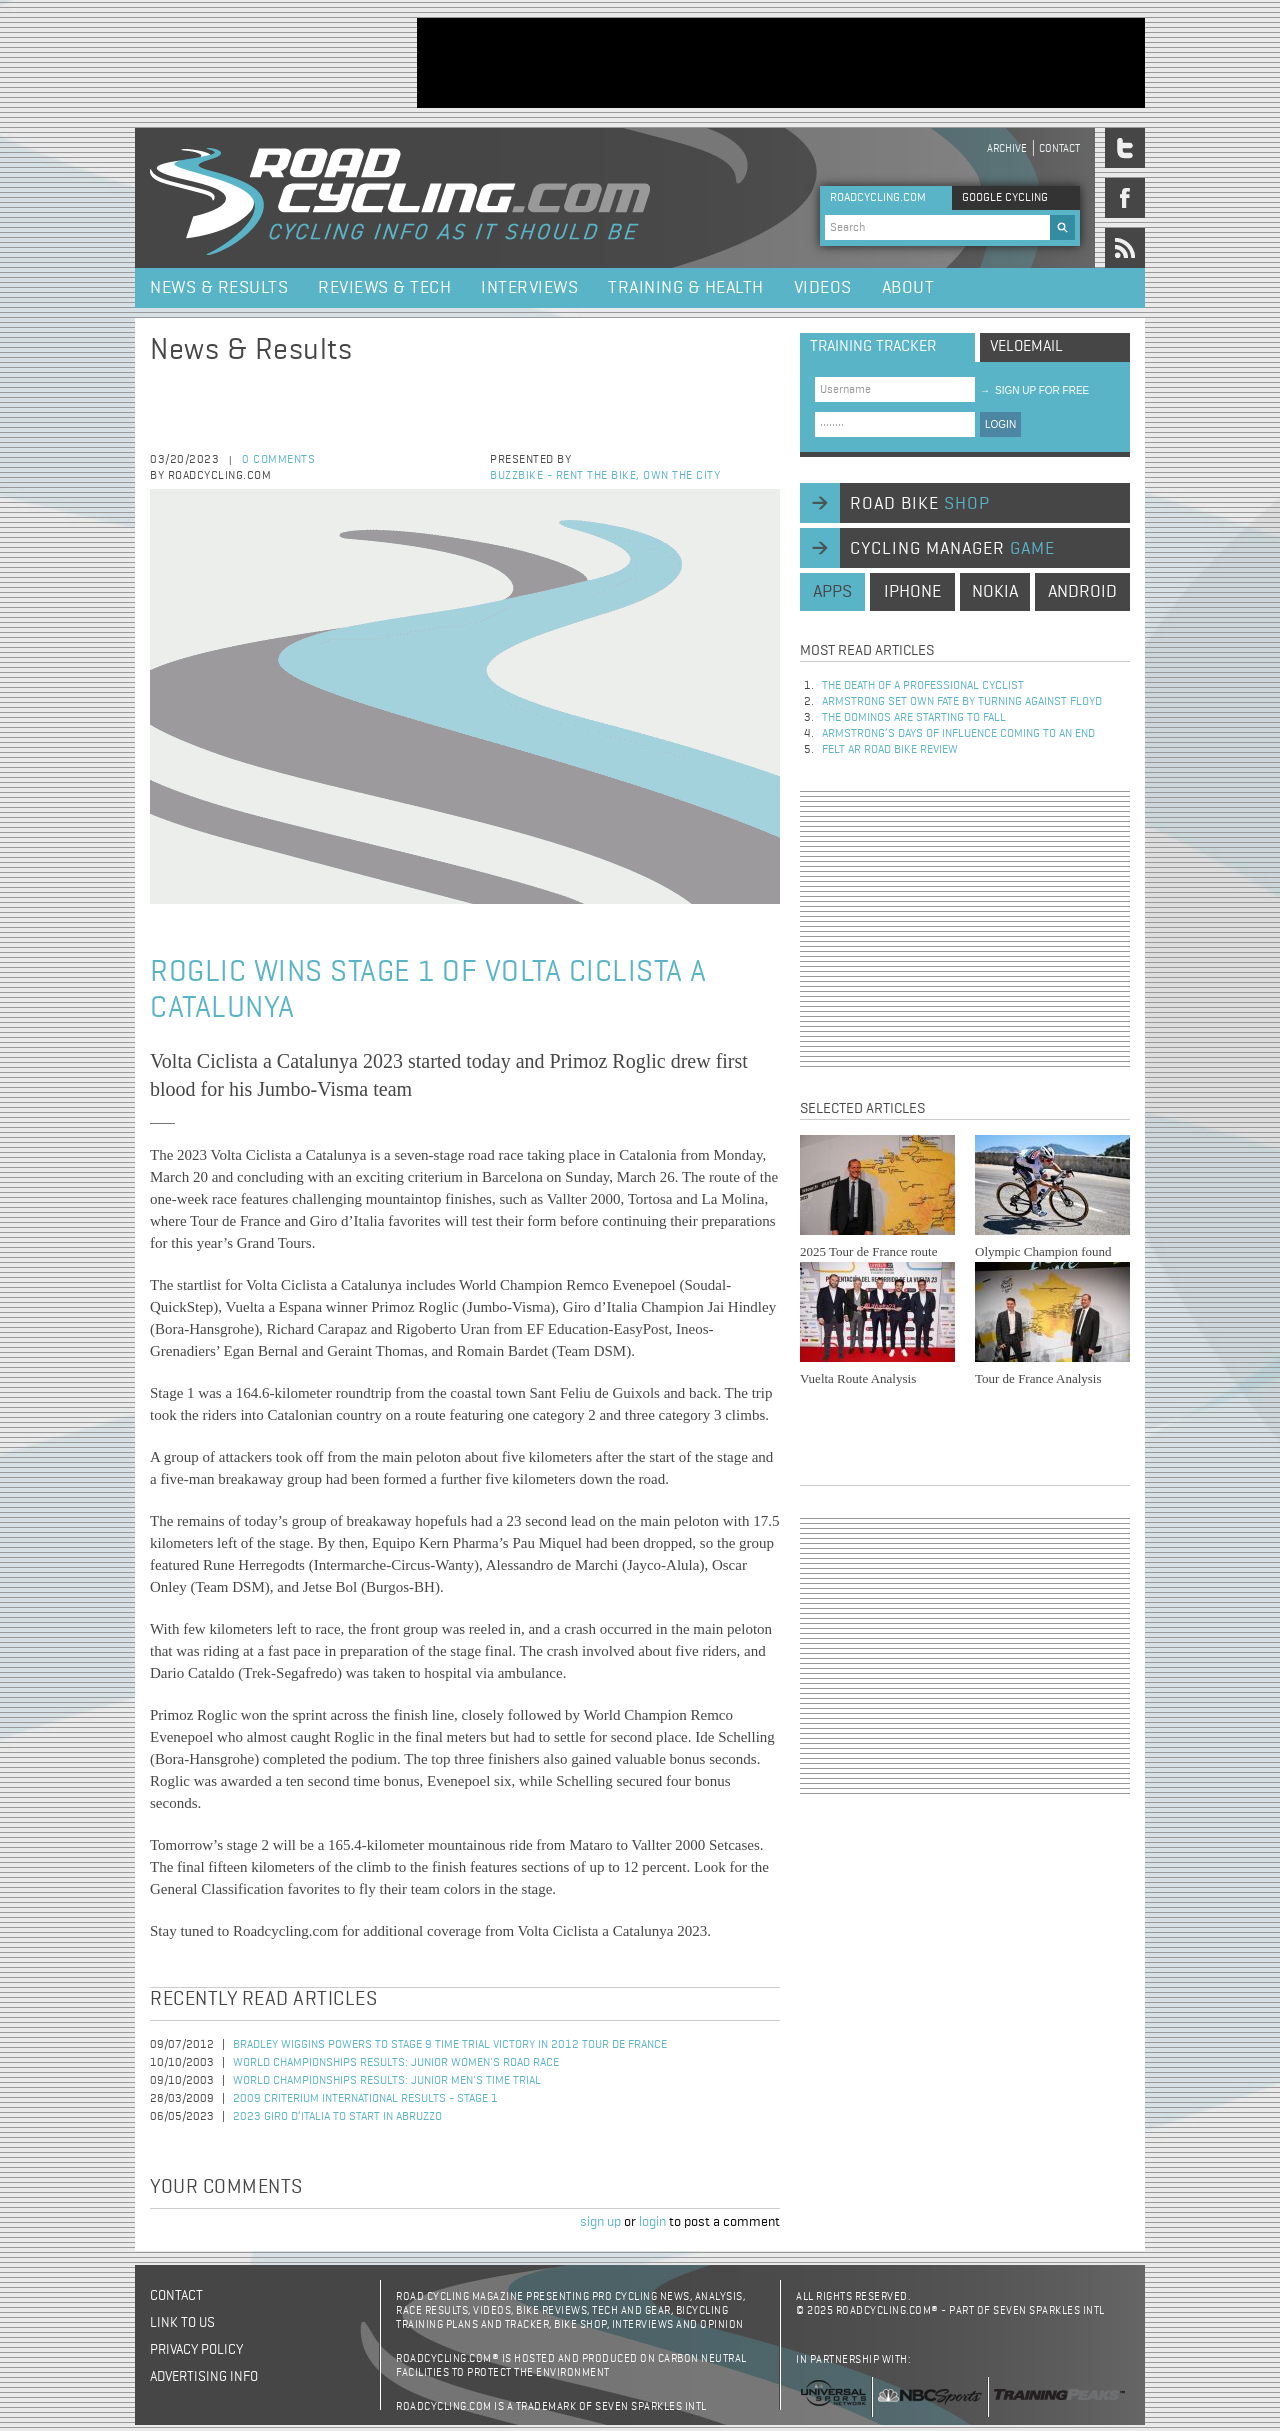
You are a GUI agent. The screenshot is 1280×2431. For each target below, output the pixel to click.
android (1082, 592)
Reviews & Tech (384, 288)
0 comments (278, 460)
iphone (912, 592)
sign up (600, 2222)
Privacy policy (196, 2350)
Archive (1007, 148)
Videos (823, 288)
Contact (1059, 148)
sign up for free (1034, 390)
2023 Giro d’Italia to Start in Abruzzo (337, 2117)
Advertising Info (204, 2377)
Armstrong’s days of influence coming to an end (958, 734)
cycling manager (952, 549)
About (908, 288)
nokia (995, 592)
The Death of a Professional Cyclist (923, 686)
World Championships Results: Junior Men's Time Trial (387, 2081)
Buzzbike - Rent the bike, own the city (605, 476)
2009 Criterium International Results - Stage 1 (365, 2099)
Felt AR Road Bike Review (890, 750)
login (652, 2222)
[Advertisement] (781, 63)
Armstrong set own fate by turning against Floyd (962, 702)
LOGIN (1000, 424)
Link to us (182, 2323)
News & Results (219, 288)
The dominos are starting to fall (914, 718)
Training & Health (686, 288)
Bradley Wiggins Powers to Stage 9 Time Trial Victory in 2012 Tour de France (450, 2045)
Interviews (529, 288)
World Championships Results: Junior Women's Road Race (396, 2063)
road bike (920, 504)
